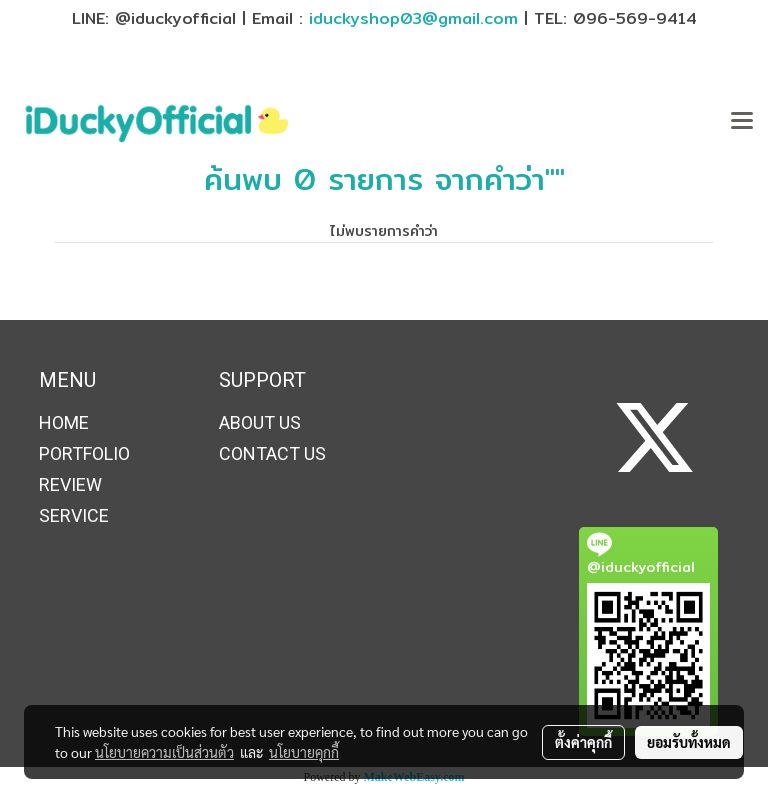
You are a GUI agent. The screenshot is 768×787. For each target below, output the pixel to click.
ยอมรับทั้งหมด (689, 742)
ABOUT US (260, 422)
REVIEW (70, 484)
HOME (64, 422)
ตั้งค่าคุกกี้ (583, 742)
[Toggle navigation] (742, 122)
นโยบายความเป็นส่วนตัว (164, 752)
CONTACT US (272, 453)
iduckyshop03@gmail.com (413, 18)
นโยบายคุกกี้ (304, 752)
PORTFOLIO (84, 453)
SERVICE (74, 515)
